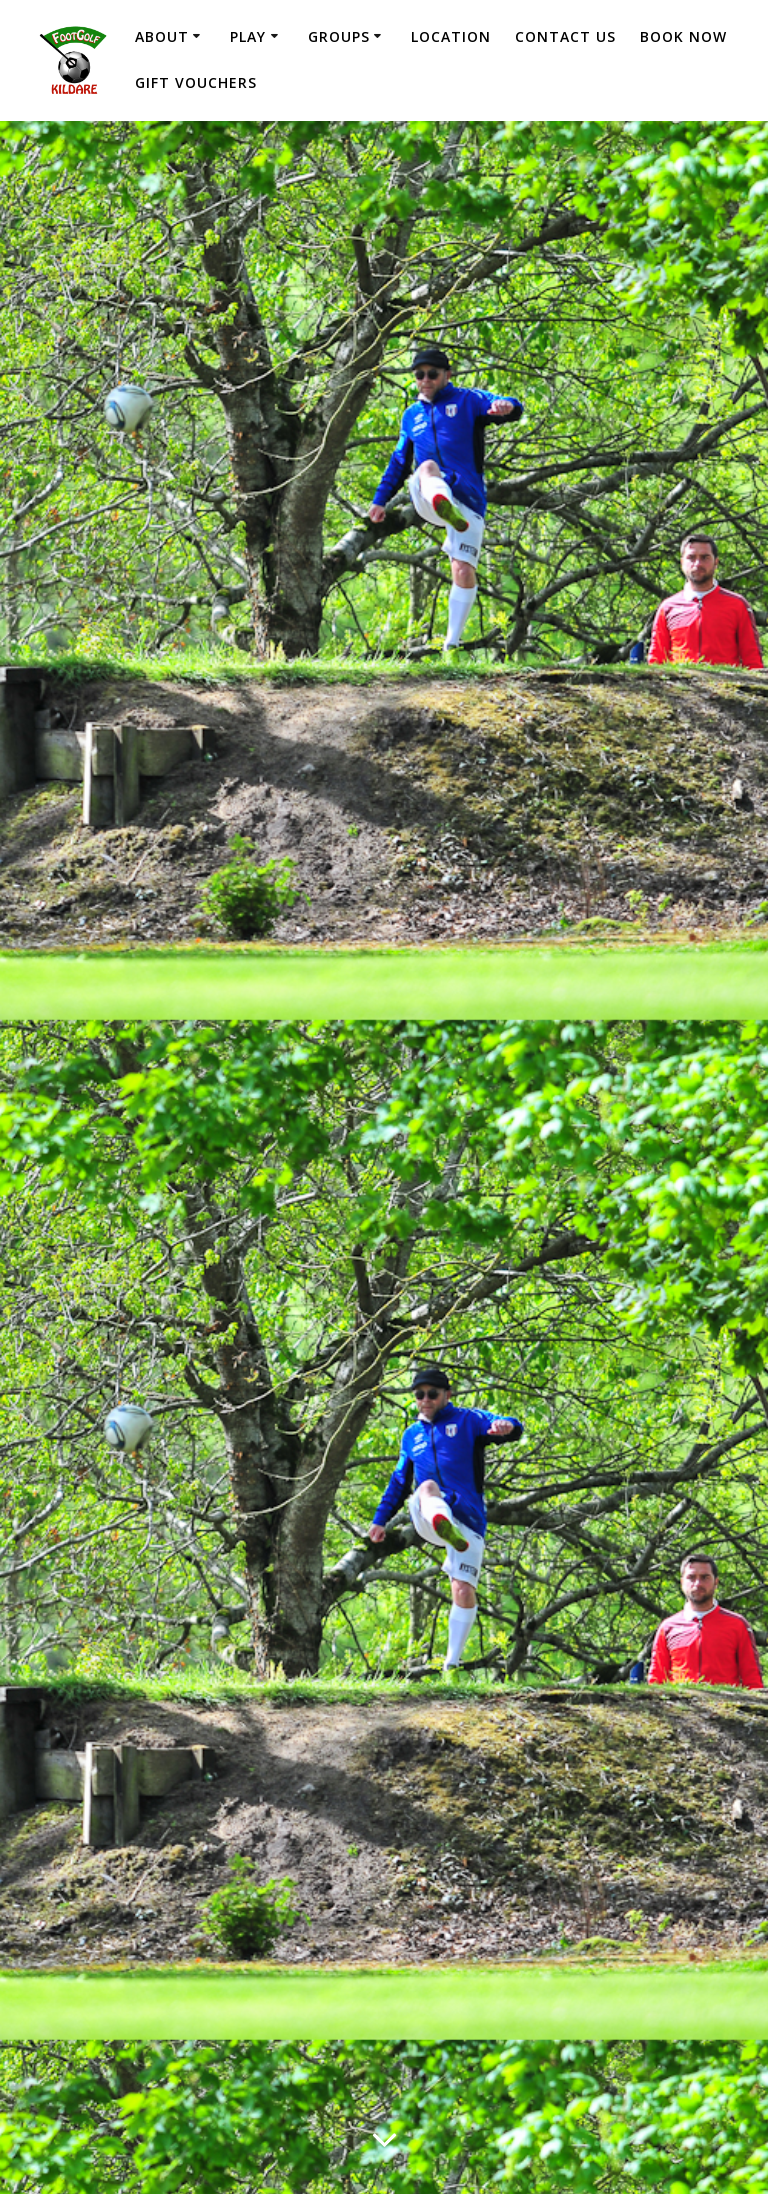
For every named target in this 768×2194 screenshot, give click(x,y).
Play (248, 36)
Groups (339, 36)
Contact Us (565, 36)
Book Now (683, 36)
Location (451, 36)
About (162, 36)
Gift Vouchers (196, 82)
